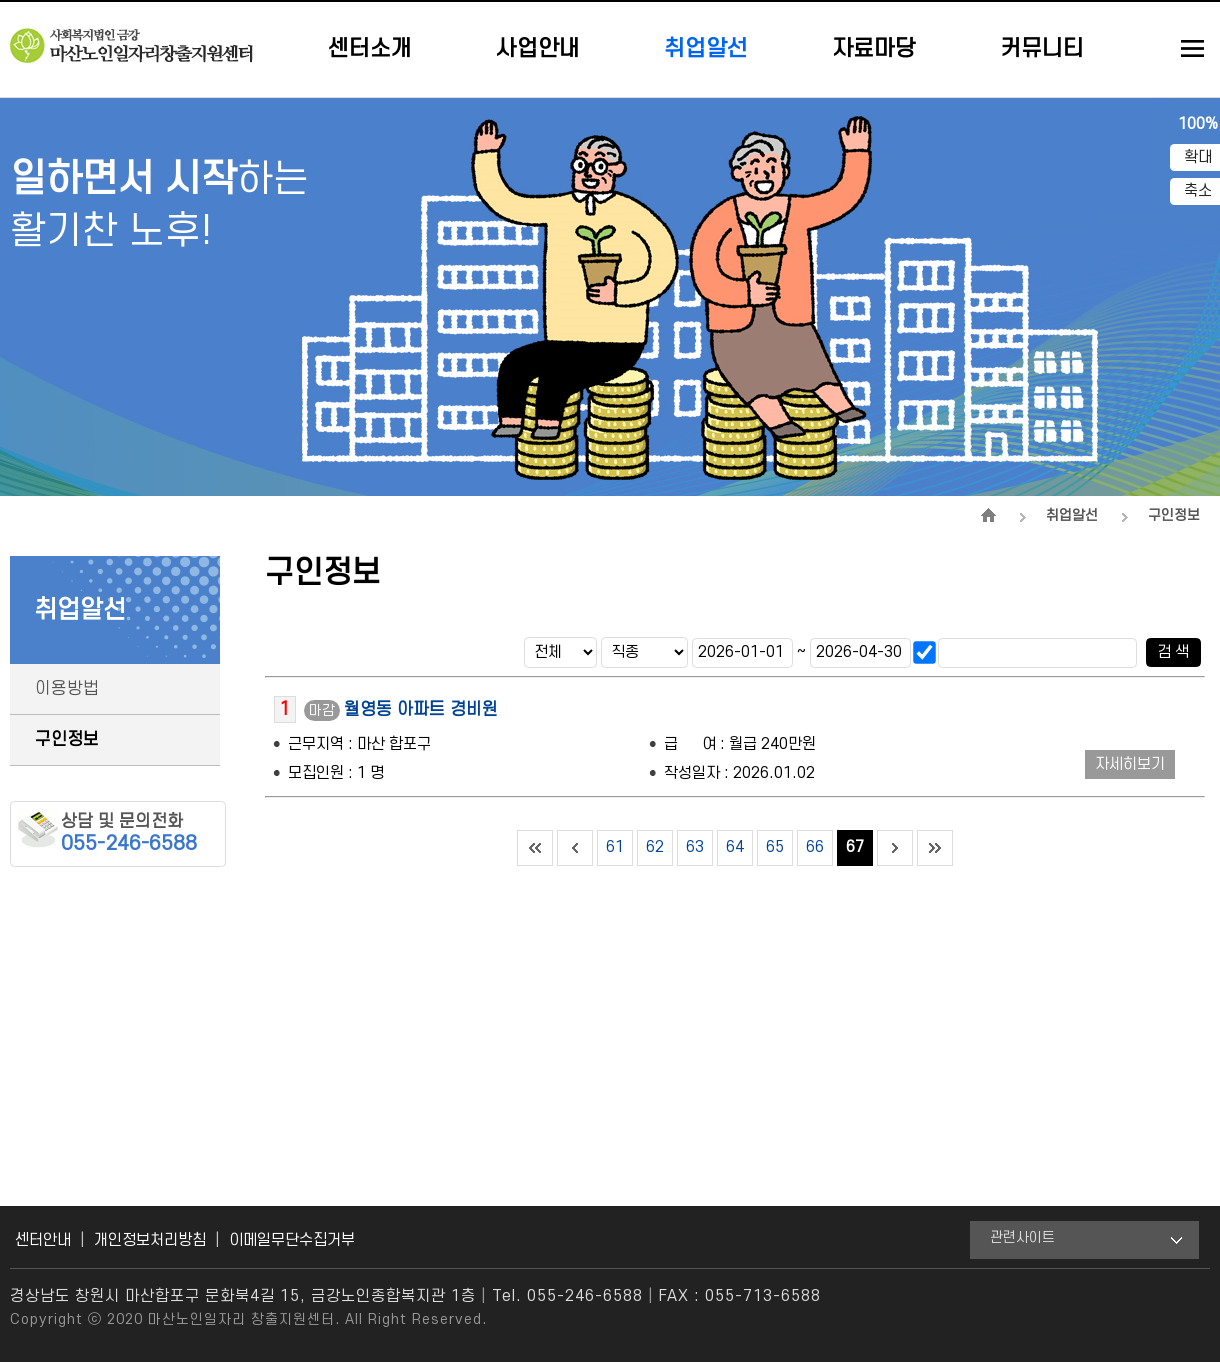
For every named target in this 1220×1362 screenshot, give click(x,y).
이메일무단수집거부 (292, 1240)
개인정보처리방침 (150, 1240)
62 (655, 847)
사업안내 (538, 49)
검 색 (1173, 652)
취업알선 (706, 49)
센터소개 (370, 49)
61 (615, 847)
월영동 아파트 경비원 (421, 709)
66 (815, 847)
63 (695, 847)
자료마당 (874, 49)
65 (775, 847)
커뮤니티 (1042, 49)
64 (735, 847)
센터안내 (43, 1240)
